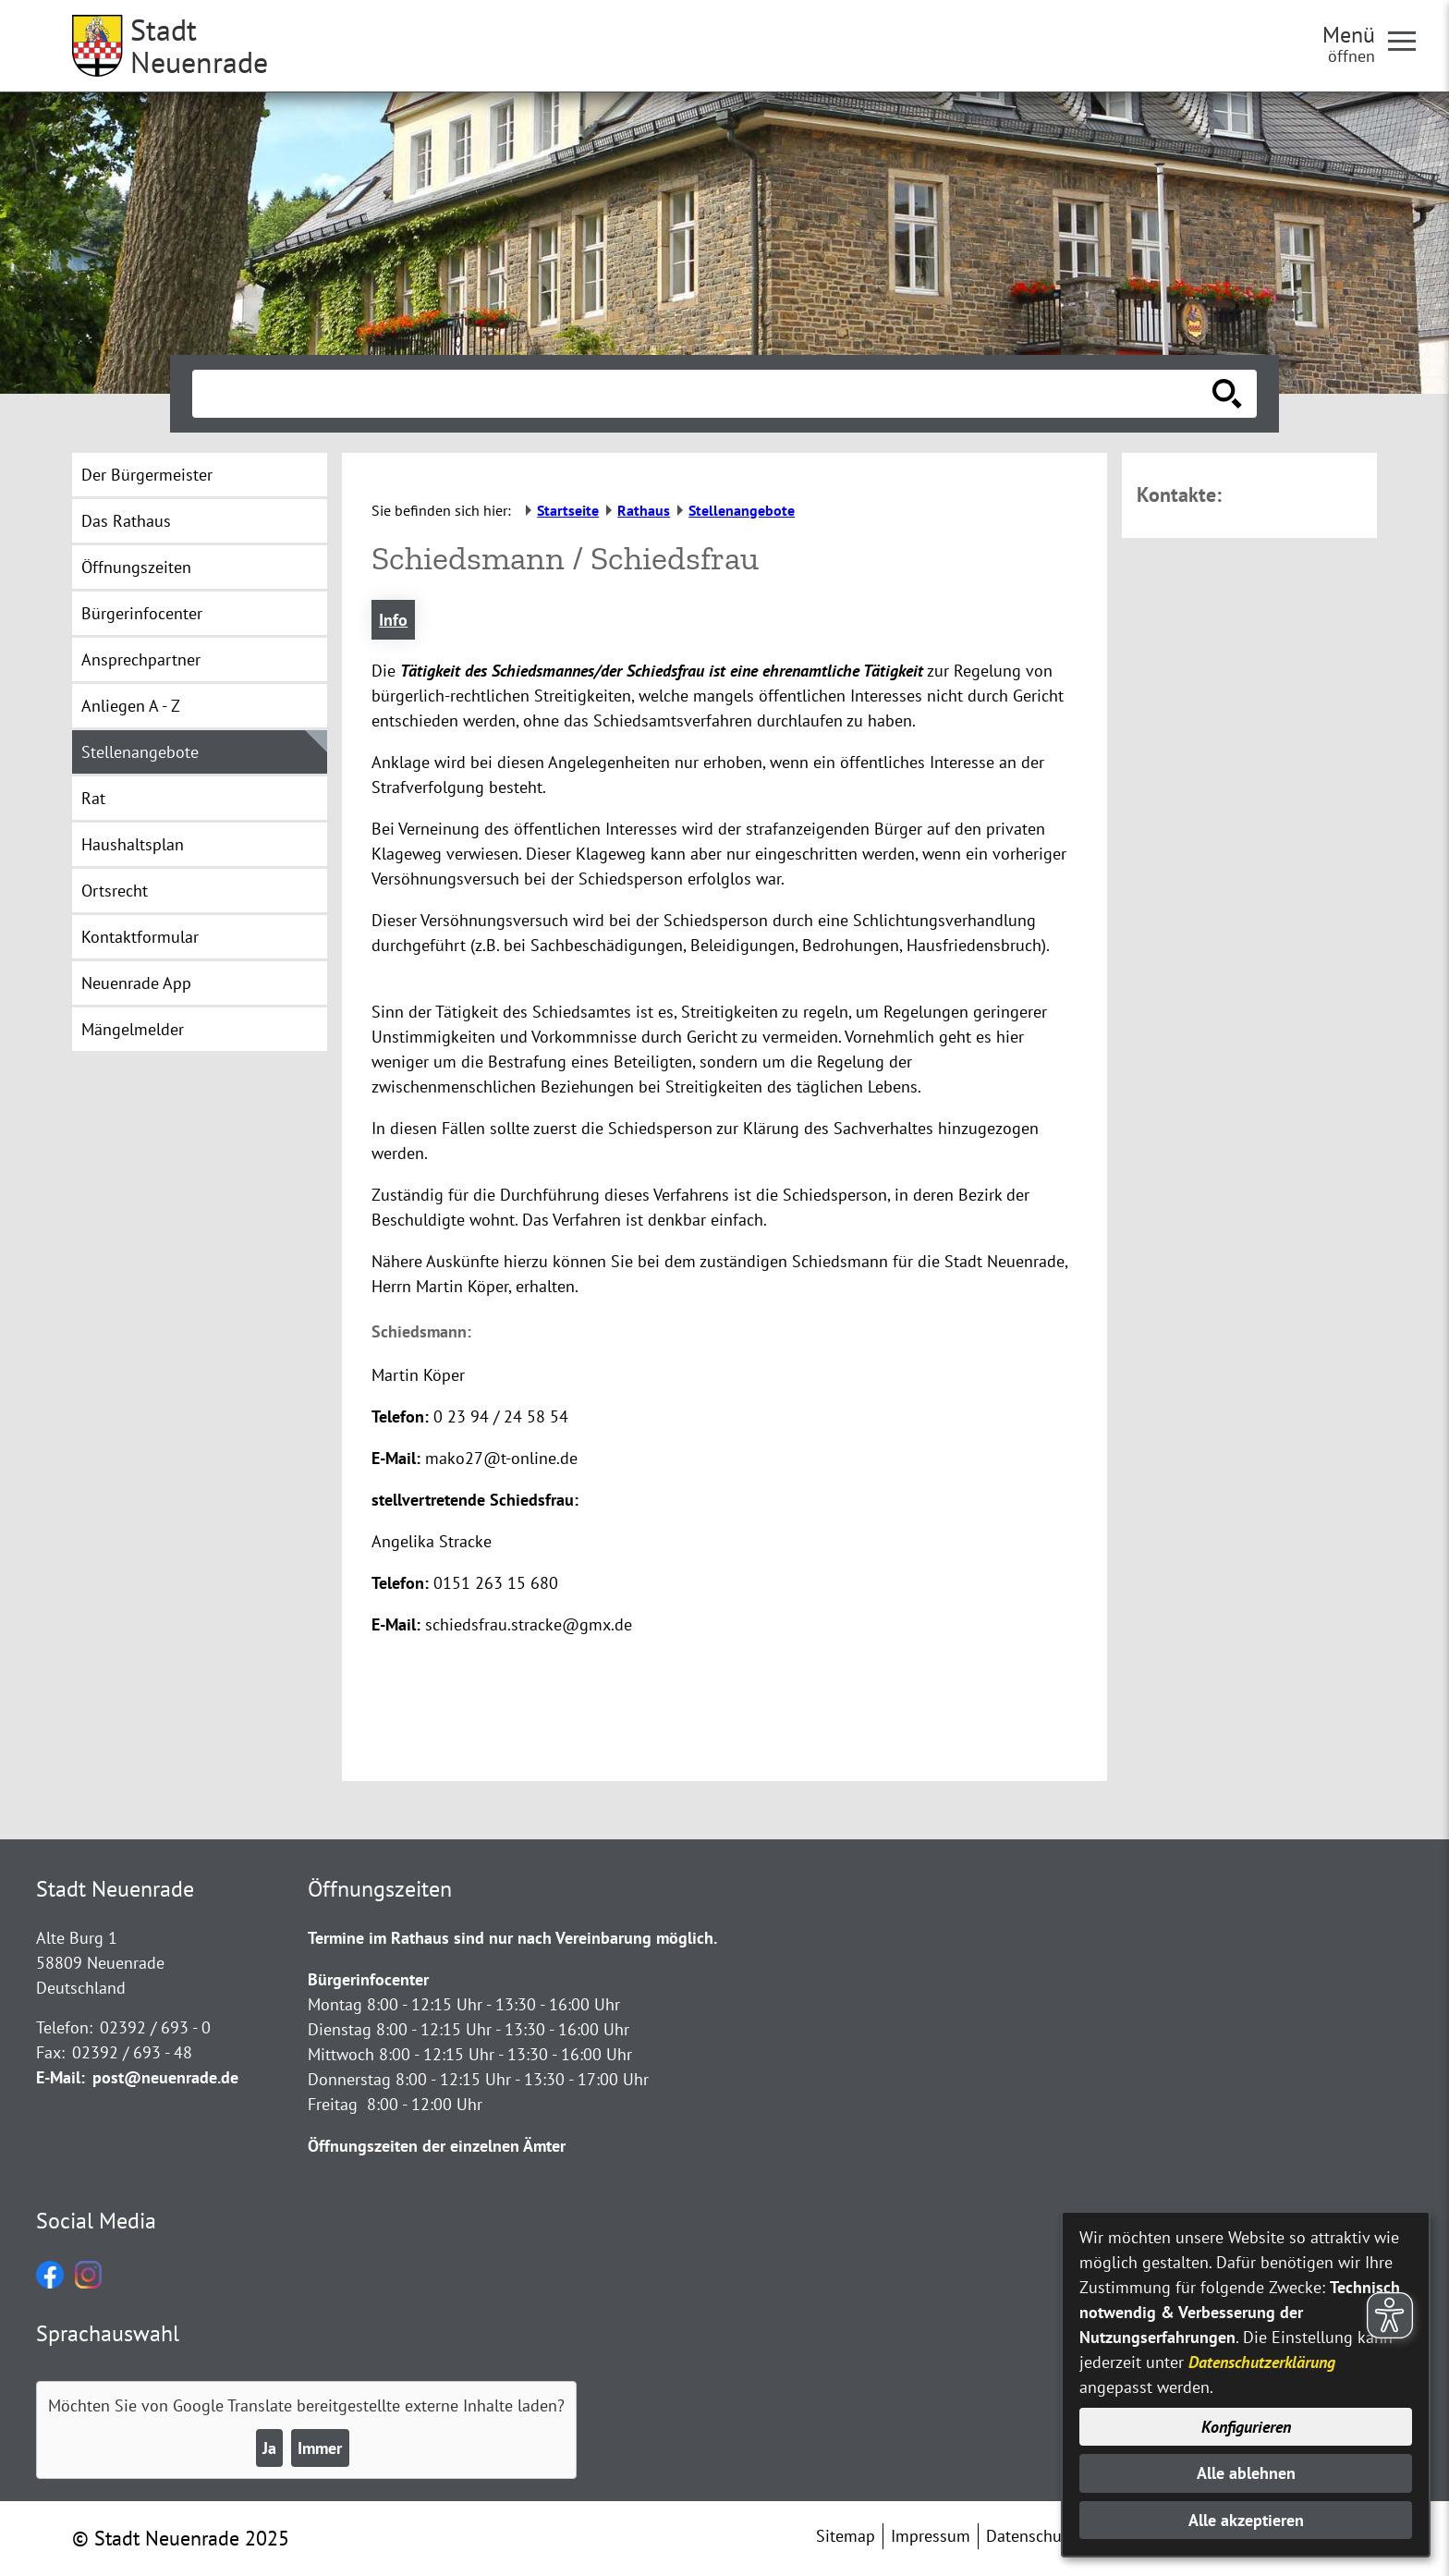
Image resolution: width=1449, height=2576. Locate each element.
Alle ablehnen (1246, 2473)
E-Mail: (60, 2077)
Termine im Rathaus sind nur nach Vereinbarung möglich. (512, 1937)
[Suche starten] (1227, 394)
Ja (269, 2448)
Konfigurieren (1246, 2426)
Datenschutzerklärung (1261, 2362)
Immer (320, 2448)
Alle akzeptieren (1246, 2520)
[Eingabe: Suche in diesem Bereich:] (704, 393)
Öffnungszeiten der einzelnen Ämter (437, 2145)
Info (393, 619)
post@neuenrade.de (165, 2077)
